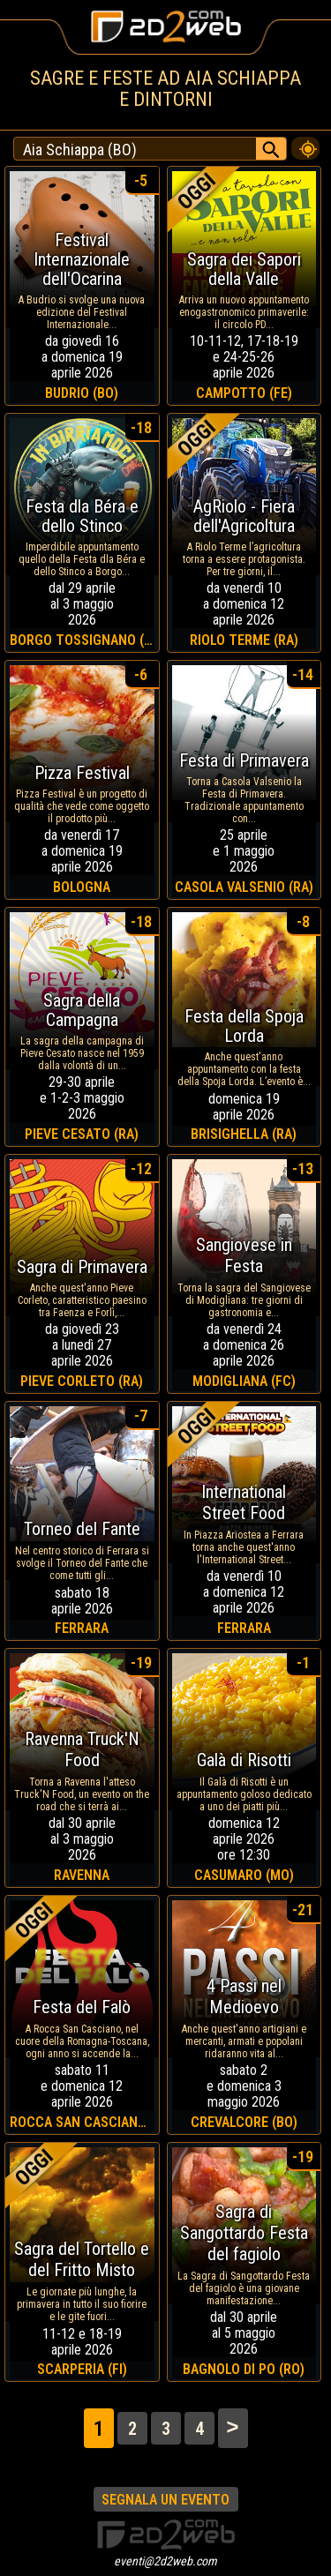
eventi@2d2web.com (165, 2561)
